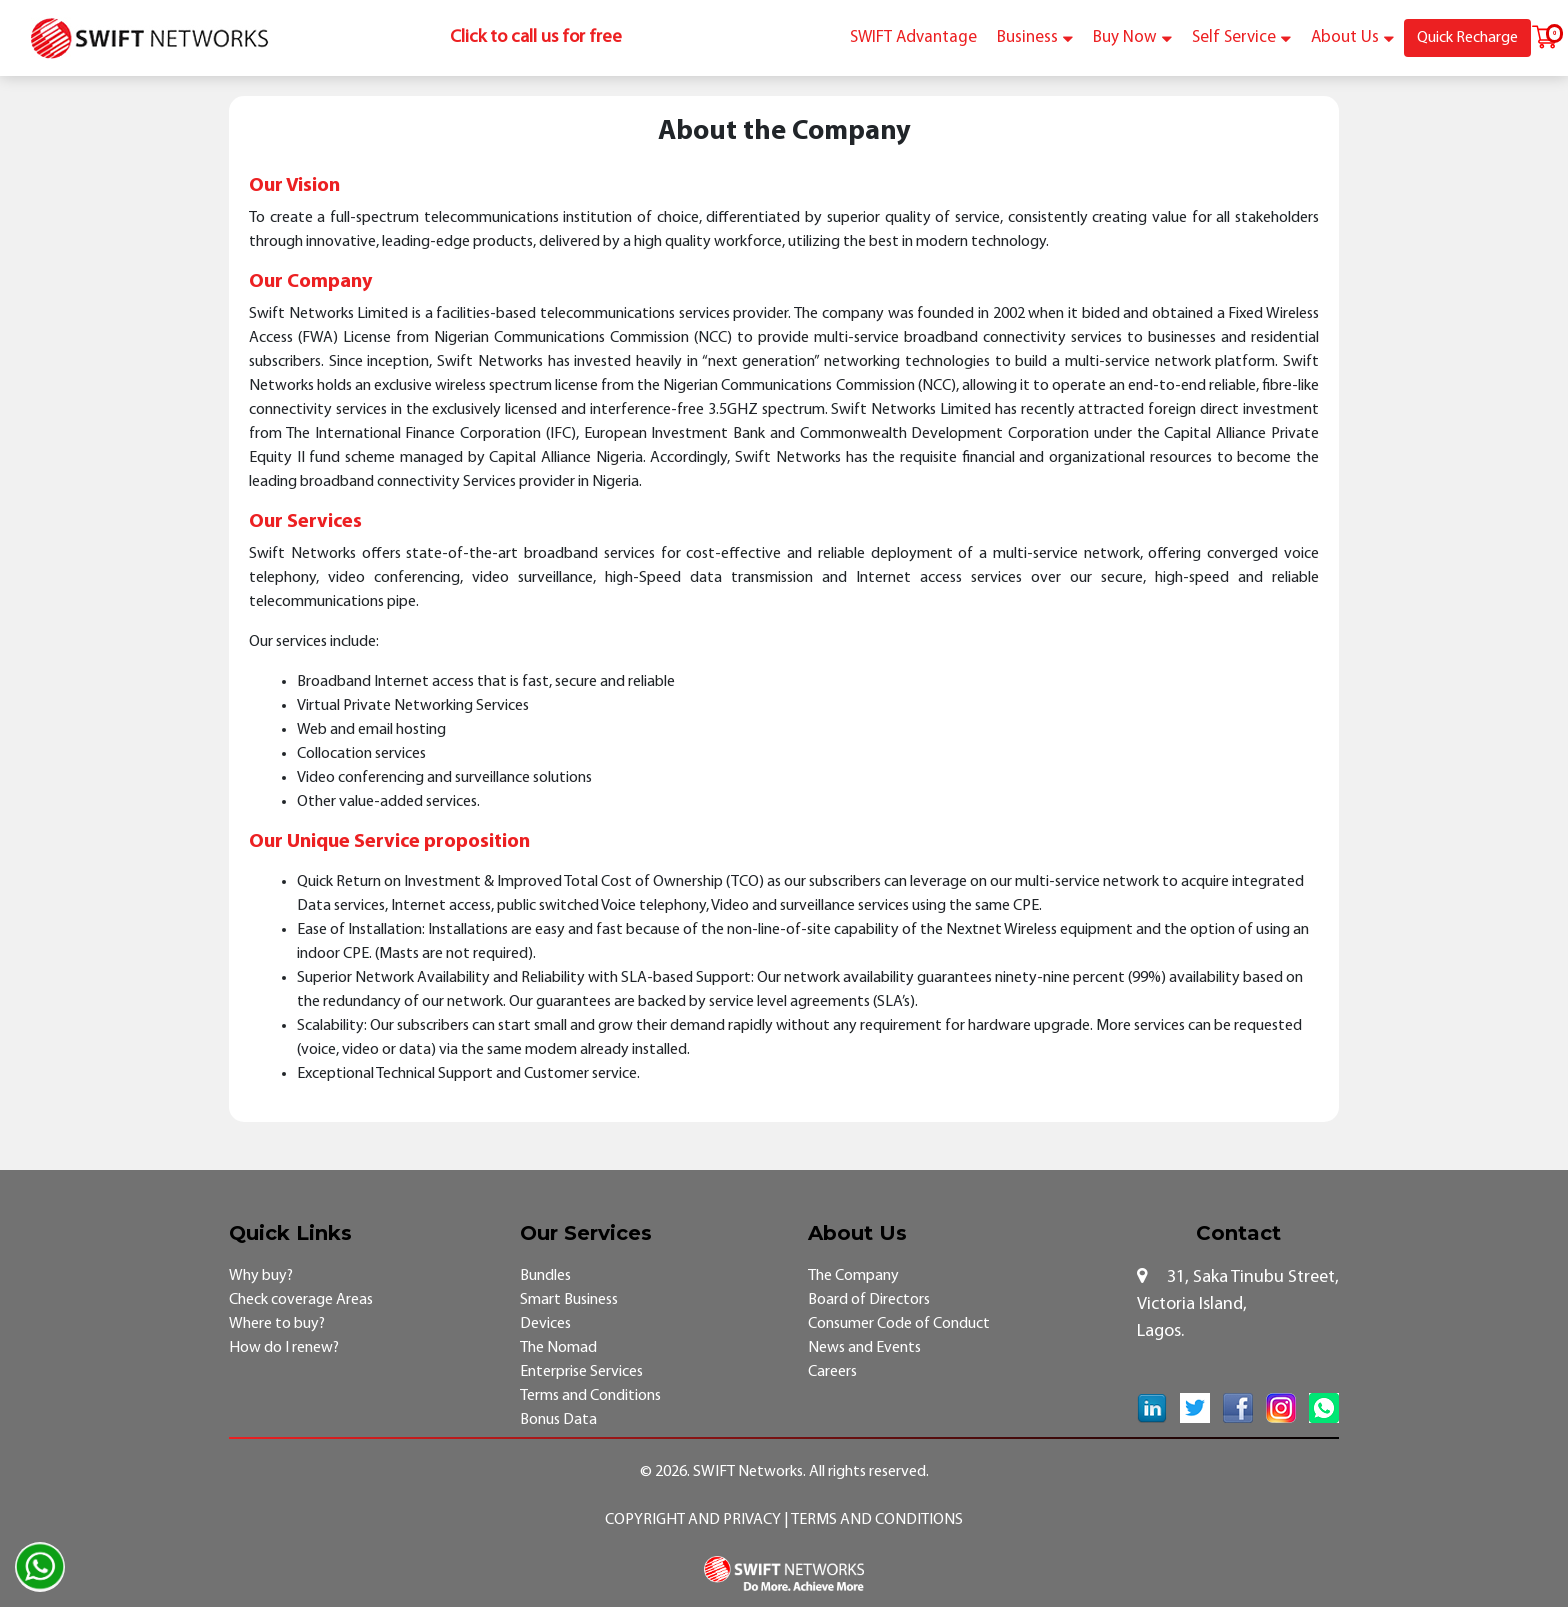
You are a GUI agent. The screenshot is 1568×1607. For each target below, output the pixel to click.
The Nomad (558, 1348)
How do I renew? (284, 1348)
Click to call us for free (536, 37)
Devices (545, 1324)
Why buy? (261, 1276)
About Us (1352, 37)
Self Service (1241, 37)
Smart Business (569, 1300)
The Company (853, 1276)
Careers (832, 1372)
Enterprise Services (581, 1372)
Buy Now (1132, 37)
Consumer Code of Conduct (899, 1324)
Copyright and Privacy (694, 1520)
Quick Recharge (1467, 38)
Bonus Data (558, 1420)
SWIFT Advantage (913, 37)
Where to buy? (277, 1324)
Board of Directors (869, 1300)
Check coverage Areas (301, 1300)
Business (1035, 37)
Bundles (545, 1276)
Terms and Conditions (590, 1396)
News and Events (864, 1348)
